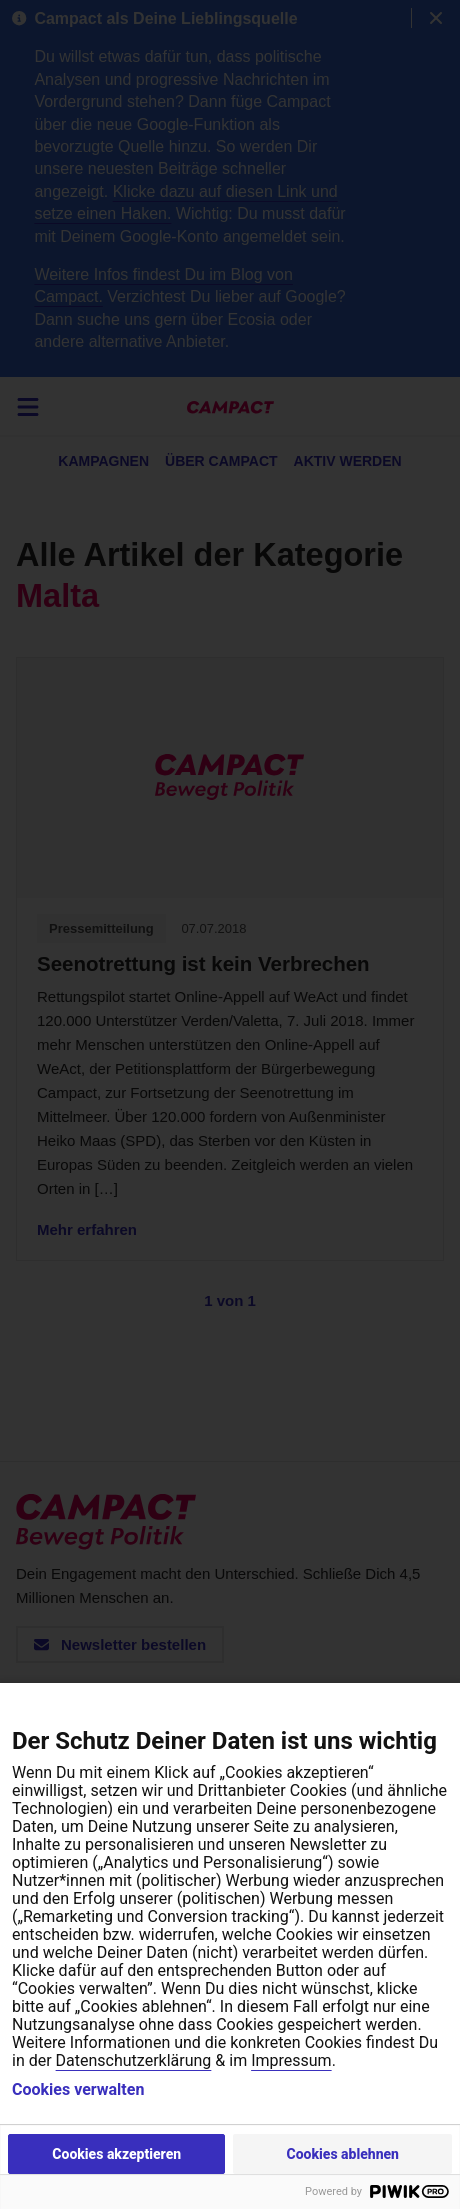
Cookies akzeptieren (116, 2154)
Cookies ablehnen (342, 2154)
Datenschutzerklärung (134, 2060)
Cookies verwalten (78, 2090)
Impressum (291, 2060)
